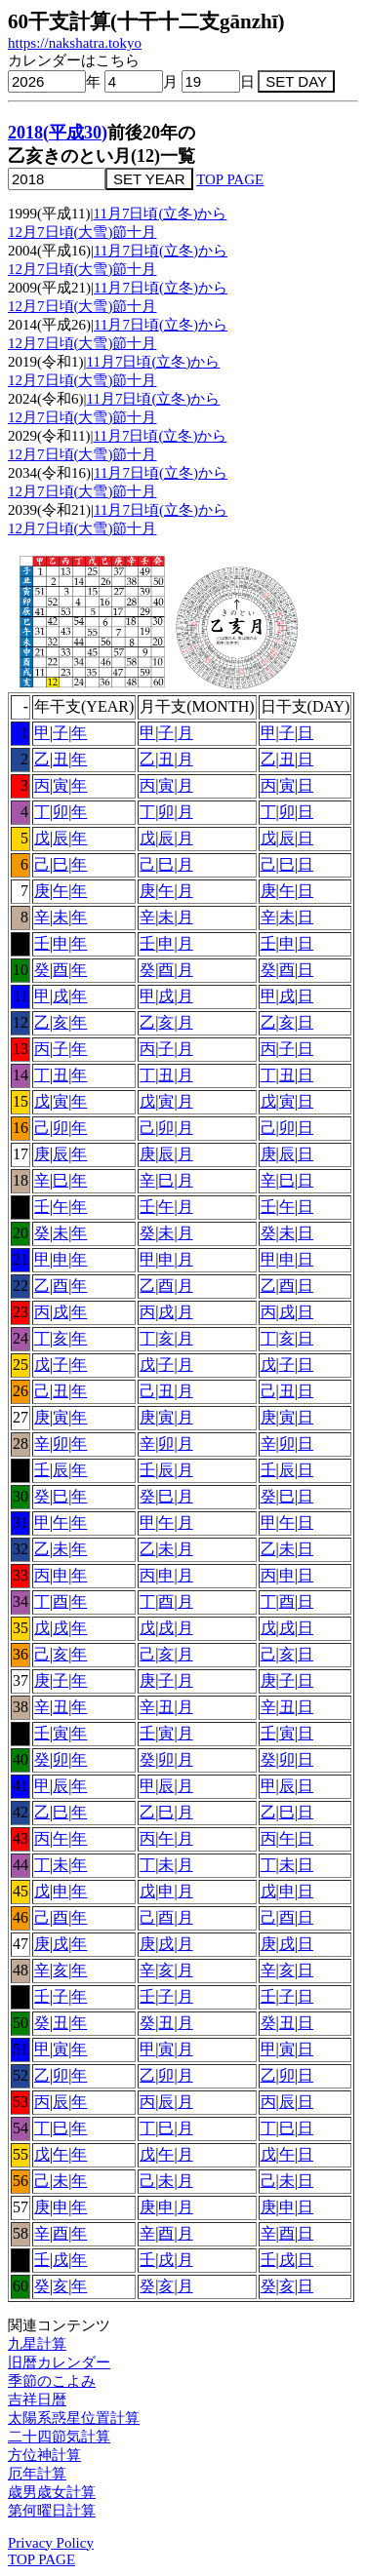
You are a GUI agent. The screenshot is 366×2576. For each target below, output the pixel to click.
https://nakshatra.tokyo (75, 43)
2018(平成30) (57, 132)
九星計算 (37, 2344)
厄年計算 (37, 2473)
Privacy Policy (51, 2543)
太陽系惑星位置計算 (74, 2418)
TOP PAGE (230, 179)
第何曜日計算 (52, 2510)
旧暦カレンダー (59, 2362)
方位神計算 (44, 2455)
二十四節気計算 (59, 2436)
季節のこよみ (52, 2381)
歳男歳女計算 (52, 2492)
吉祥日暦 (37, 2399)
